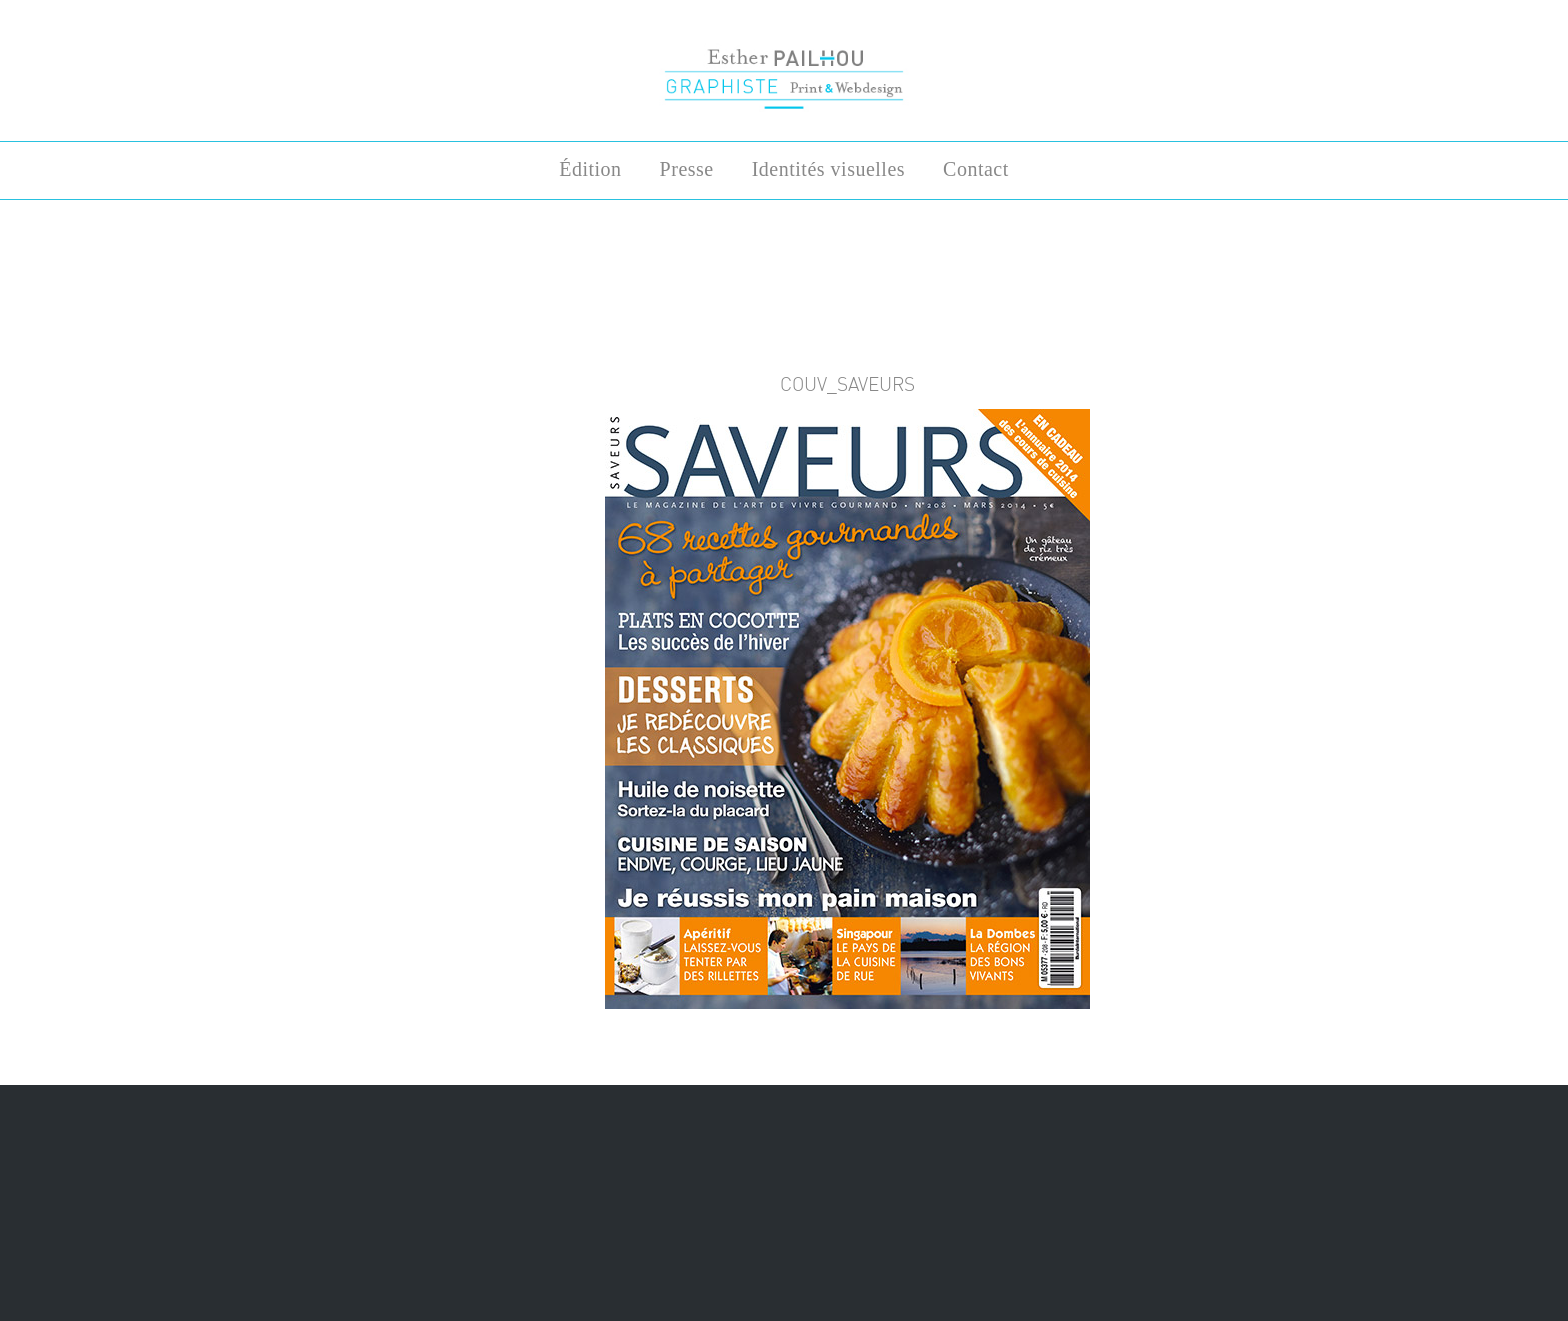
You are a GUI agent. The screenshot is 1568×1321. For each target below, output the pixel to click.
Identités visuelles (828, 169)
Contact (976, 169)
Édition (590, 169)
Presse (687, 169)
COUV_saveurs (847, 384)
